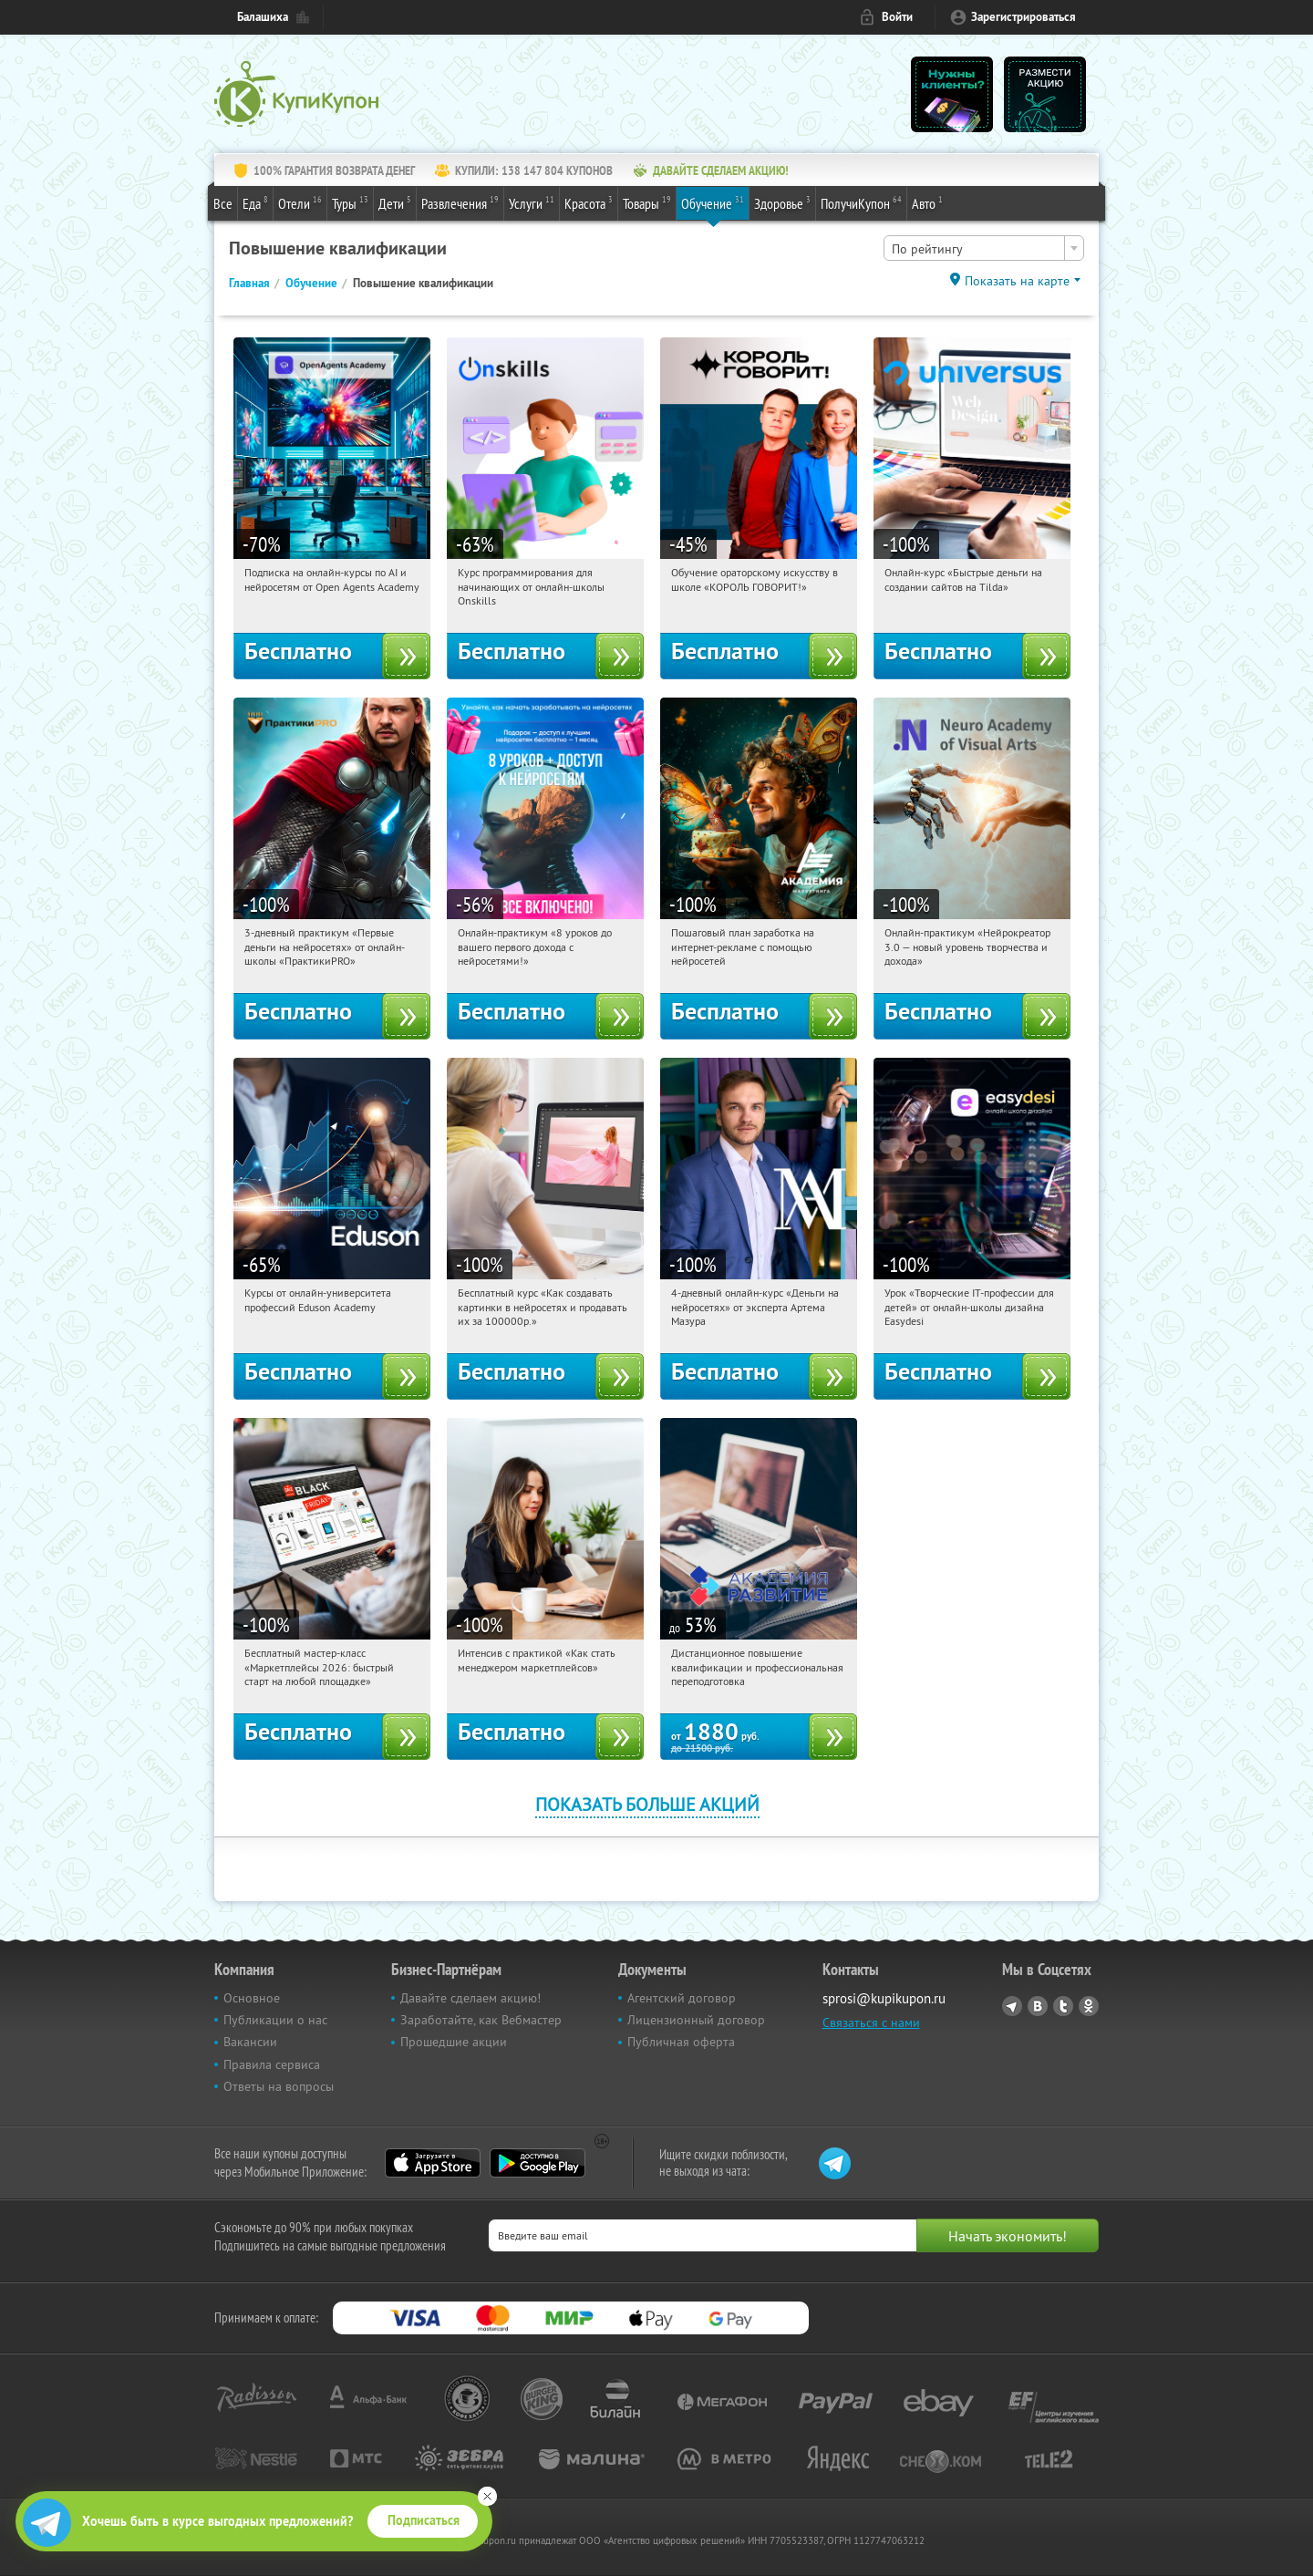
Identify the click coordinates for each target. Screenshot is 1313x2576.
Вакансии (250, 2041)
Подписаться (424, 2520)
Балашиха (262, 17)
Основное (251, 1998)
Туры (350, 202)
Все (223, 203)
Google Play (537, 2163)
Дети (394, 202)
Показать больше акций (647, 1804)
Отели (300, 202)
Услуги (531, 202)
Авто (927, 202)
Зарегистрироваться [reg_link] (1023, 17)
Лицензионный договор (696, 2020)
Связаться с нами (871, 2022)
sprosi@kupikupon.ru (884, 1998)
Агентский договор (681, 1998)
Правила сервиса (271, 2064)
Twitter (1063, 2006)
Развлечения (460, 202)
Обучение (712, 202)
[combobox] (984, 248)
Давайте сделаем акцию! (470, 1998)
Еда (255, 202)
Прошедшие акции (453, 2041)
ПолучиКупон (861, 202)
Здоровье (782, 202)
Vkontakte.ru (1038, 2006)
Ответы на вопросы (278, 2086)
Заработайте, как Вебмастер (481, 2020)
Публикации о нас (275, 2020)
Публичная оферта (681, 2041)
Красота (588, 202)
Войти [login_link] (897, 17)
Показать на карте (1017, 281)
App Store (433, 2163)
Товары (647, 202)
